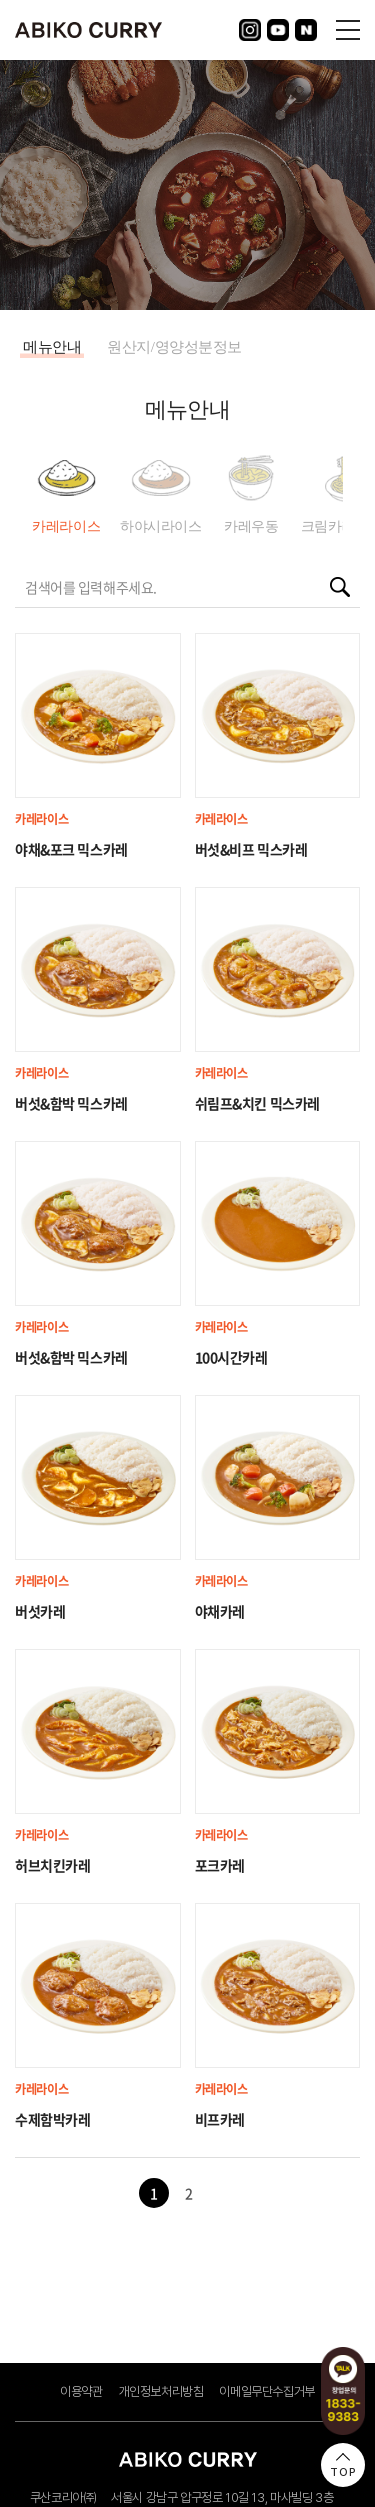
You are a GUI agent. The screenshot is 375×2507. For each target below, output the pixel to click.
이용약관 (81, 2391)
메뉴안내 (52, 347)
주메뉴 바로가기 (0, 0)
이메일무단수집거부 (267, 2391)
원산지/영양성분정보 (174, 347)
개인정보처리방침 (161, 2391)
